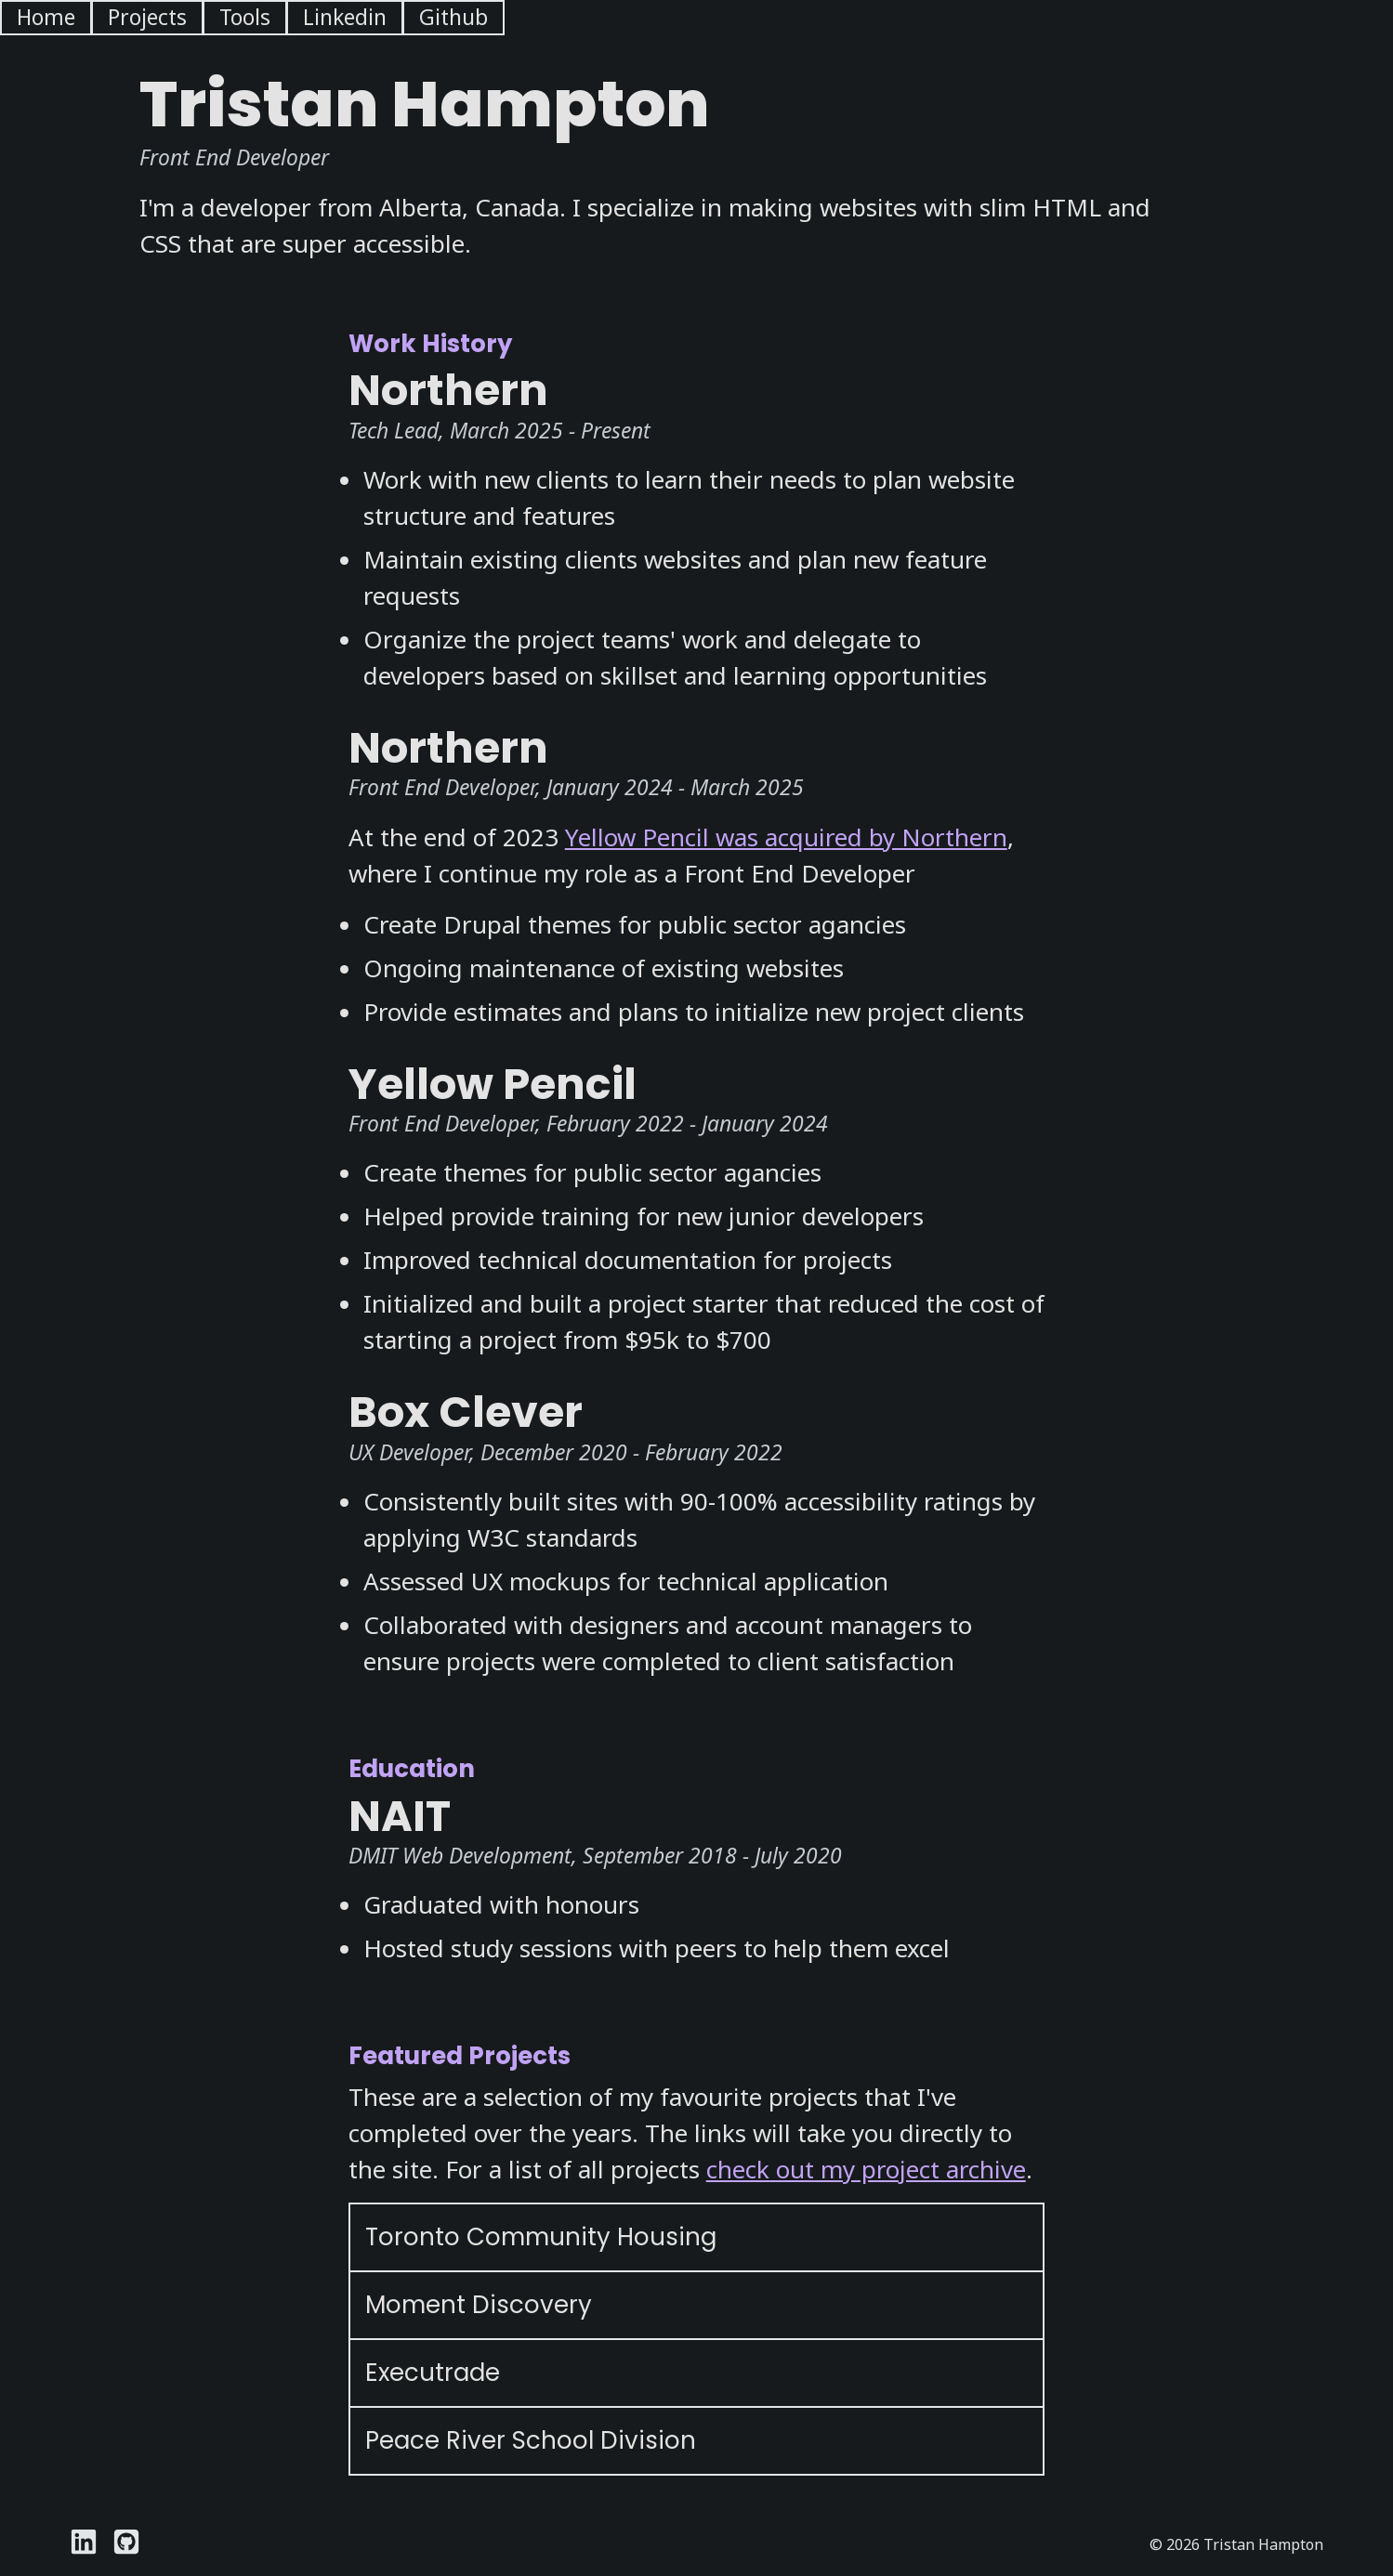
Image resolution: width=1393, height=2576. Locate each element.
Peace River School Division (530, 2440)
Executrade (432, 2372)
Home (46, 17)
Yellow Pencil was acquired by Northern (786, 837)
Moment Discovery (478, 2304)
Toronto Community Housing (540, 2237)
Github (453, 17)
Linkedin (345, 17)
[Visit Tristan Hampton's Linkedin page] (84, 2544)
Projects (147, 17)
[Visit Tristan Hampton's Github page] (126, 2544)
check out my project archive (866, 2169)
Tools (244, 17)
